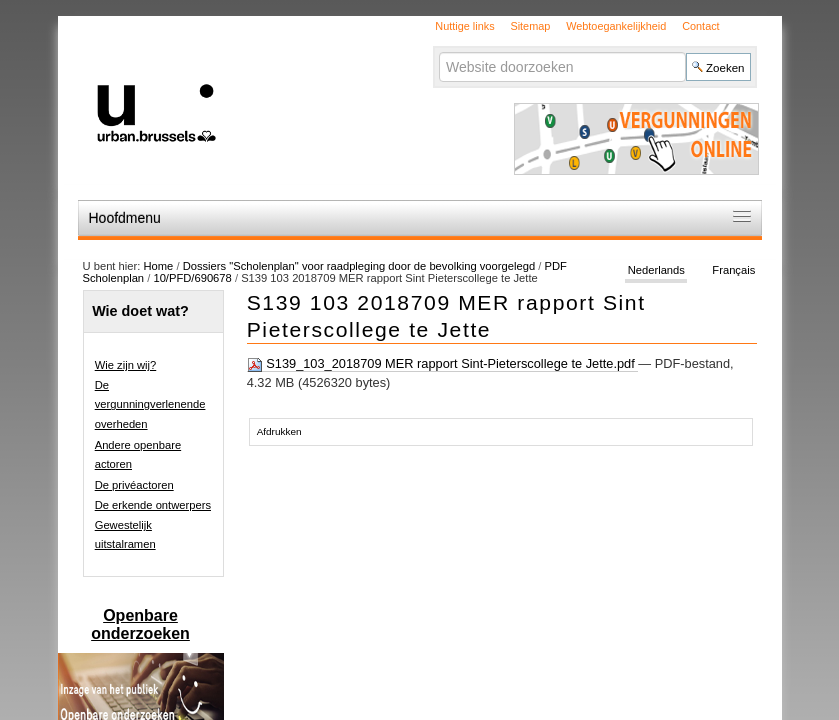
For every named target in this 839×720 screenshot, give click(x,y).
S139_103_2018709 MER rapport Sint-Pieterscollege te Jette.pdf (443, 364)
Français (733, 270)
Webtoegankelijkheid (616, 26)
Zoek (438, 51)
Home (158, 266)
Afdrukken (279, 431)
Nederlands (656, 270)
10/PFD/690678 (192, 278)
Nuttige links (464, 26)
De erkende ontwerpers (153, 505)
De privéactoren (134, 485)
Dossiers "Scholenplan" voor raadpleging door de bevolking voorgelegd (361, 266)
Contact (700, 26)
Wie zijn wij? (126, 365)
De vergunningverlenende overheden (150, 404)
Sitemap (530, 26)
